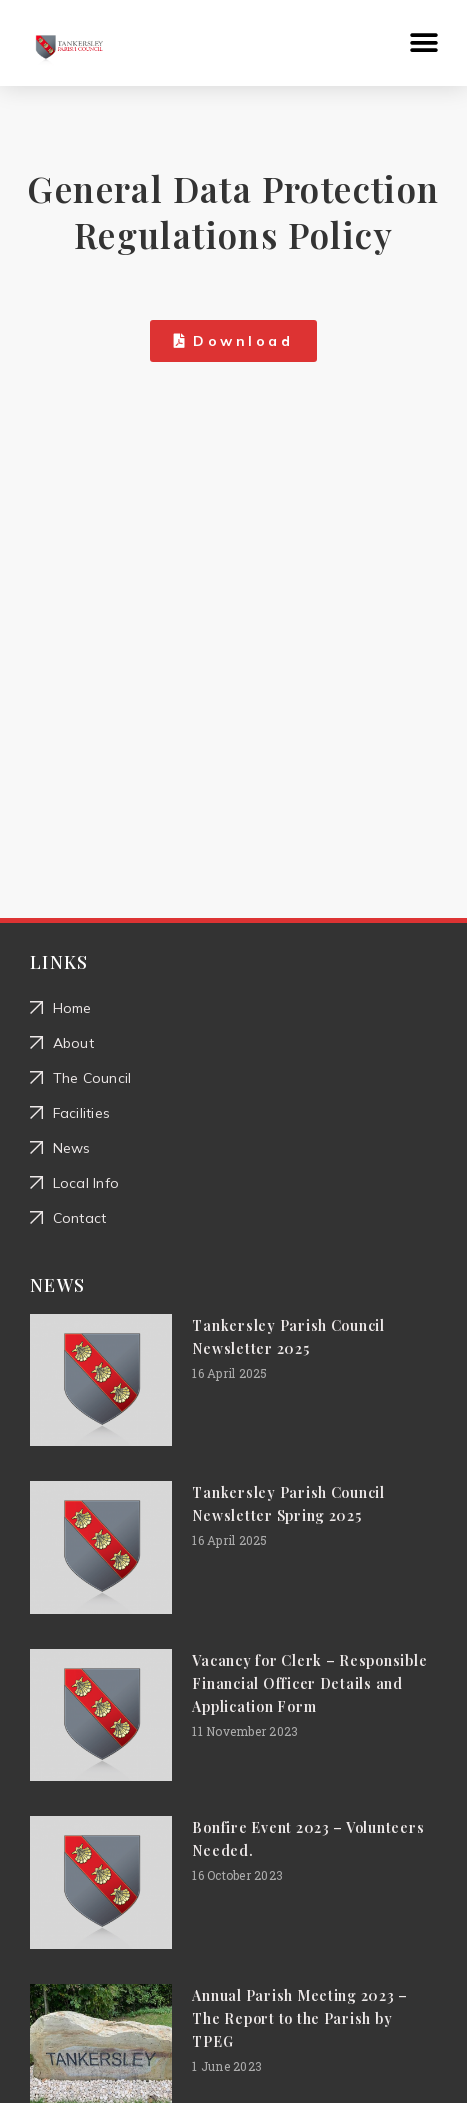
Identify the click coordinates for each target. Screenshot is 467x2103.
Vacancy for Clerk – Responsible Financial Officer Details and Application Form (309, 1683)
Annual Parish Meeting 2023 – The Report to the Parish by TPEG (300, 2018)
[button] (424, 43)
